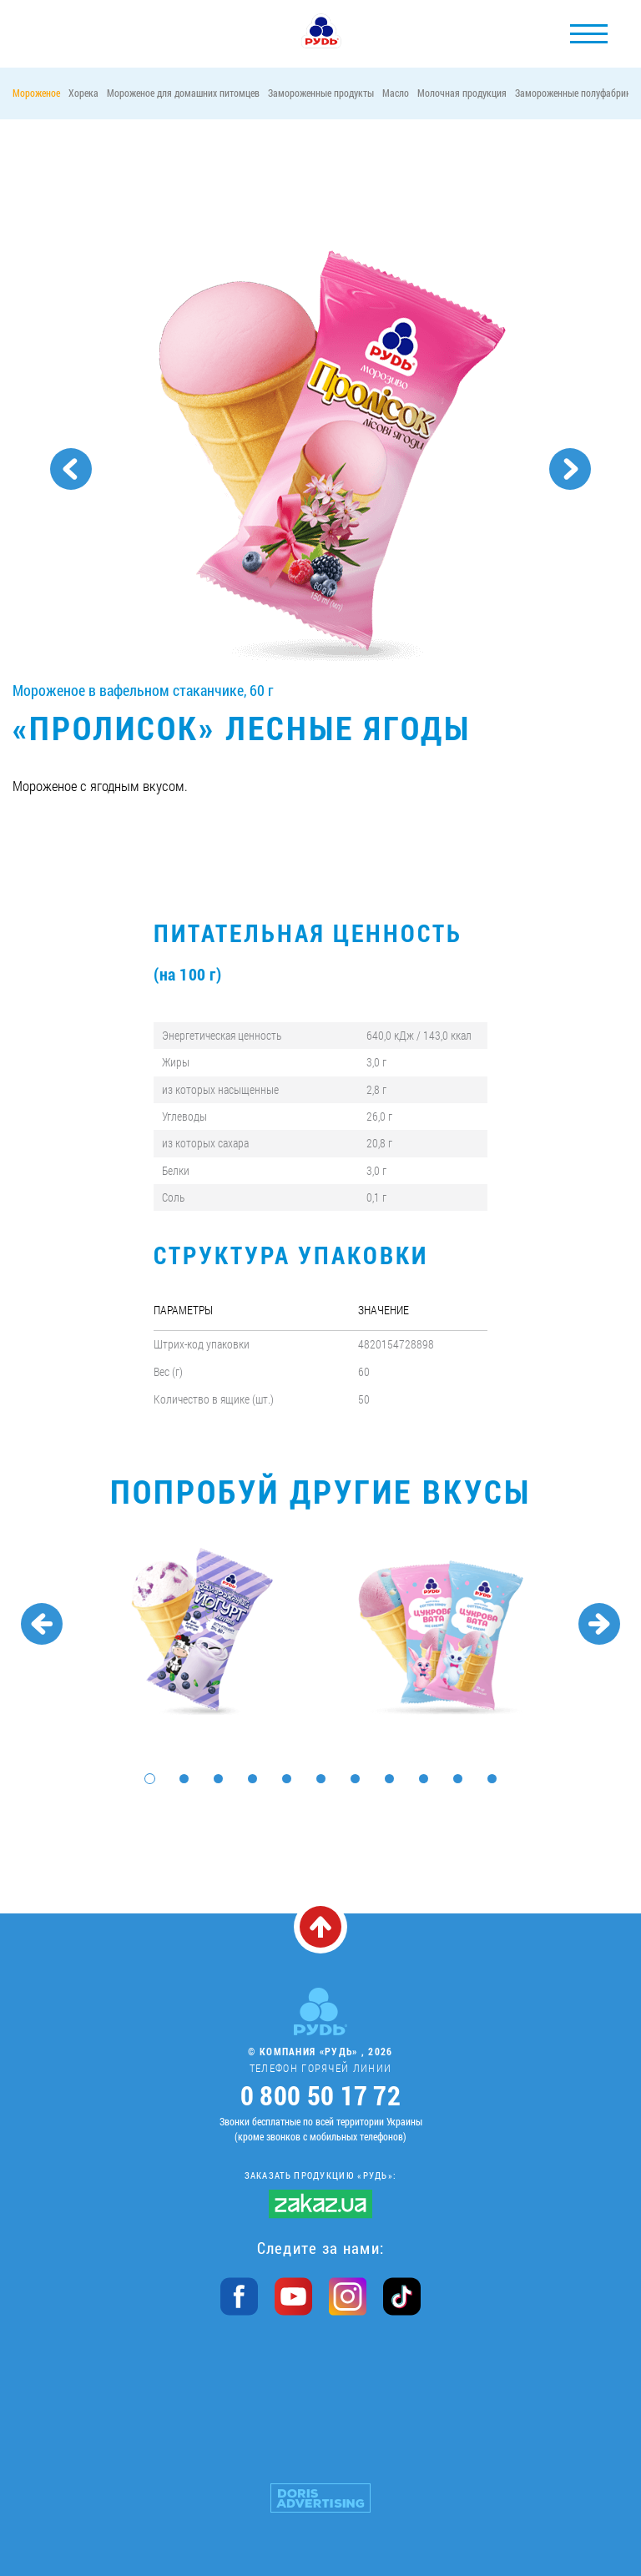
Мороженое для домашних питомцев (183, 92)
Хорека (83, 92)
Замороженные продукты (321, 92)
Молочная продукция (462, 92)
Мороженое (36, 92)
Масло (395, 92)
